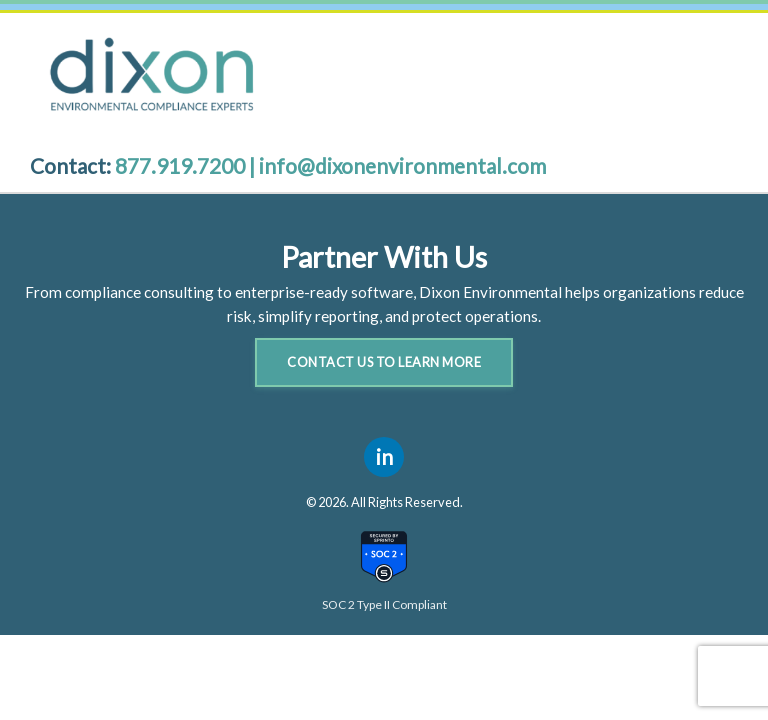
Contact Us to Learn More (384, 362)
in (384, 456)
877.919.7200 (182, 165)
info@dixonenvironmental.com (402, 165)
